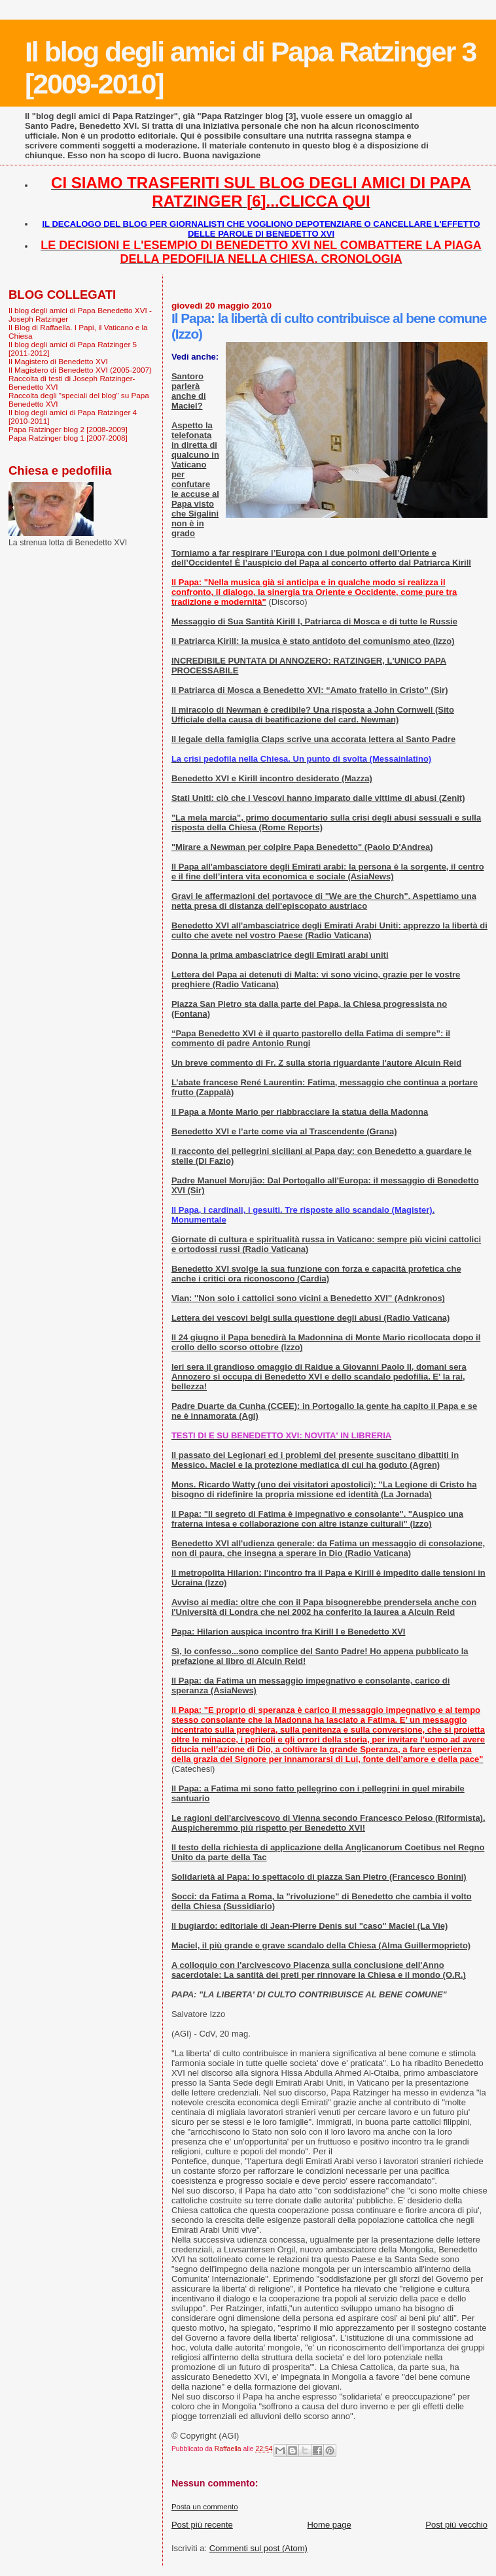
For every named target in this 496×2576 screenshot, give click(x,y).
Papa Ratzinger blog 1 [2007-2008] (68, 437)
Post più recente (202, 2525)
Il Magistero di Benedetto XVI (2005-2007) (80, 369)
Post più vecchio (456, 2525)
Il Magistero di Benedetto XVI (58, 361)
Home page (329, 2525)
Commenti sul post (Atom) (258, 2548)
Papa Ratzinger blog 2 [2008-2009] (68, 429)
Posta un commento (204, 2507)
